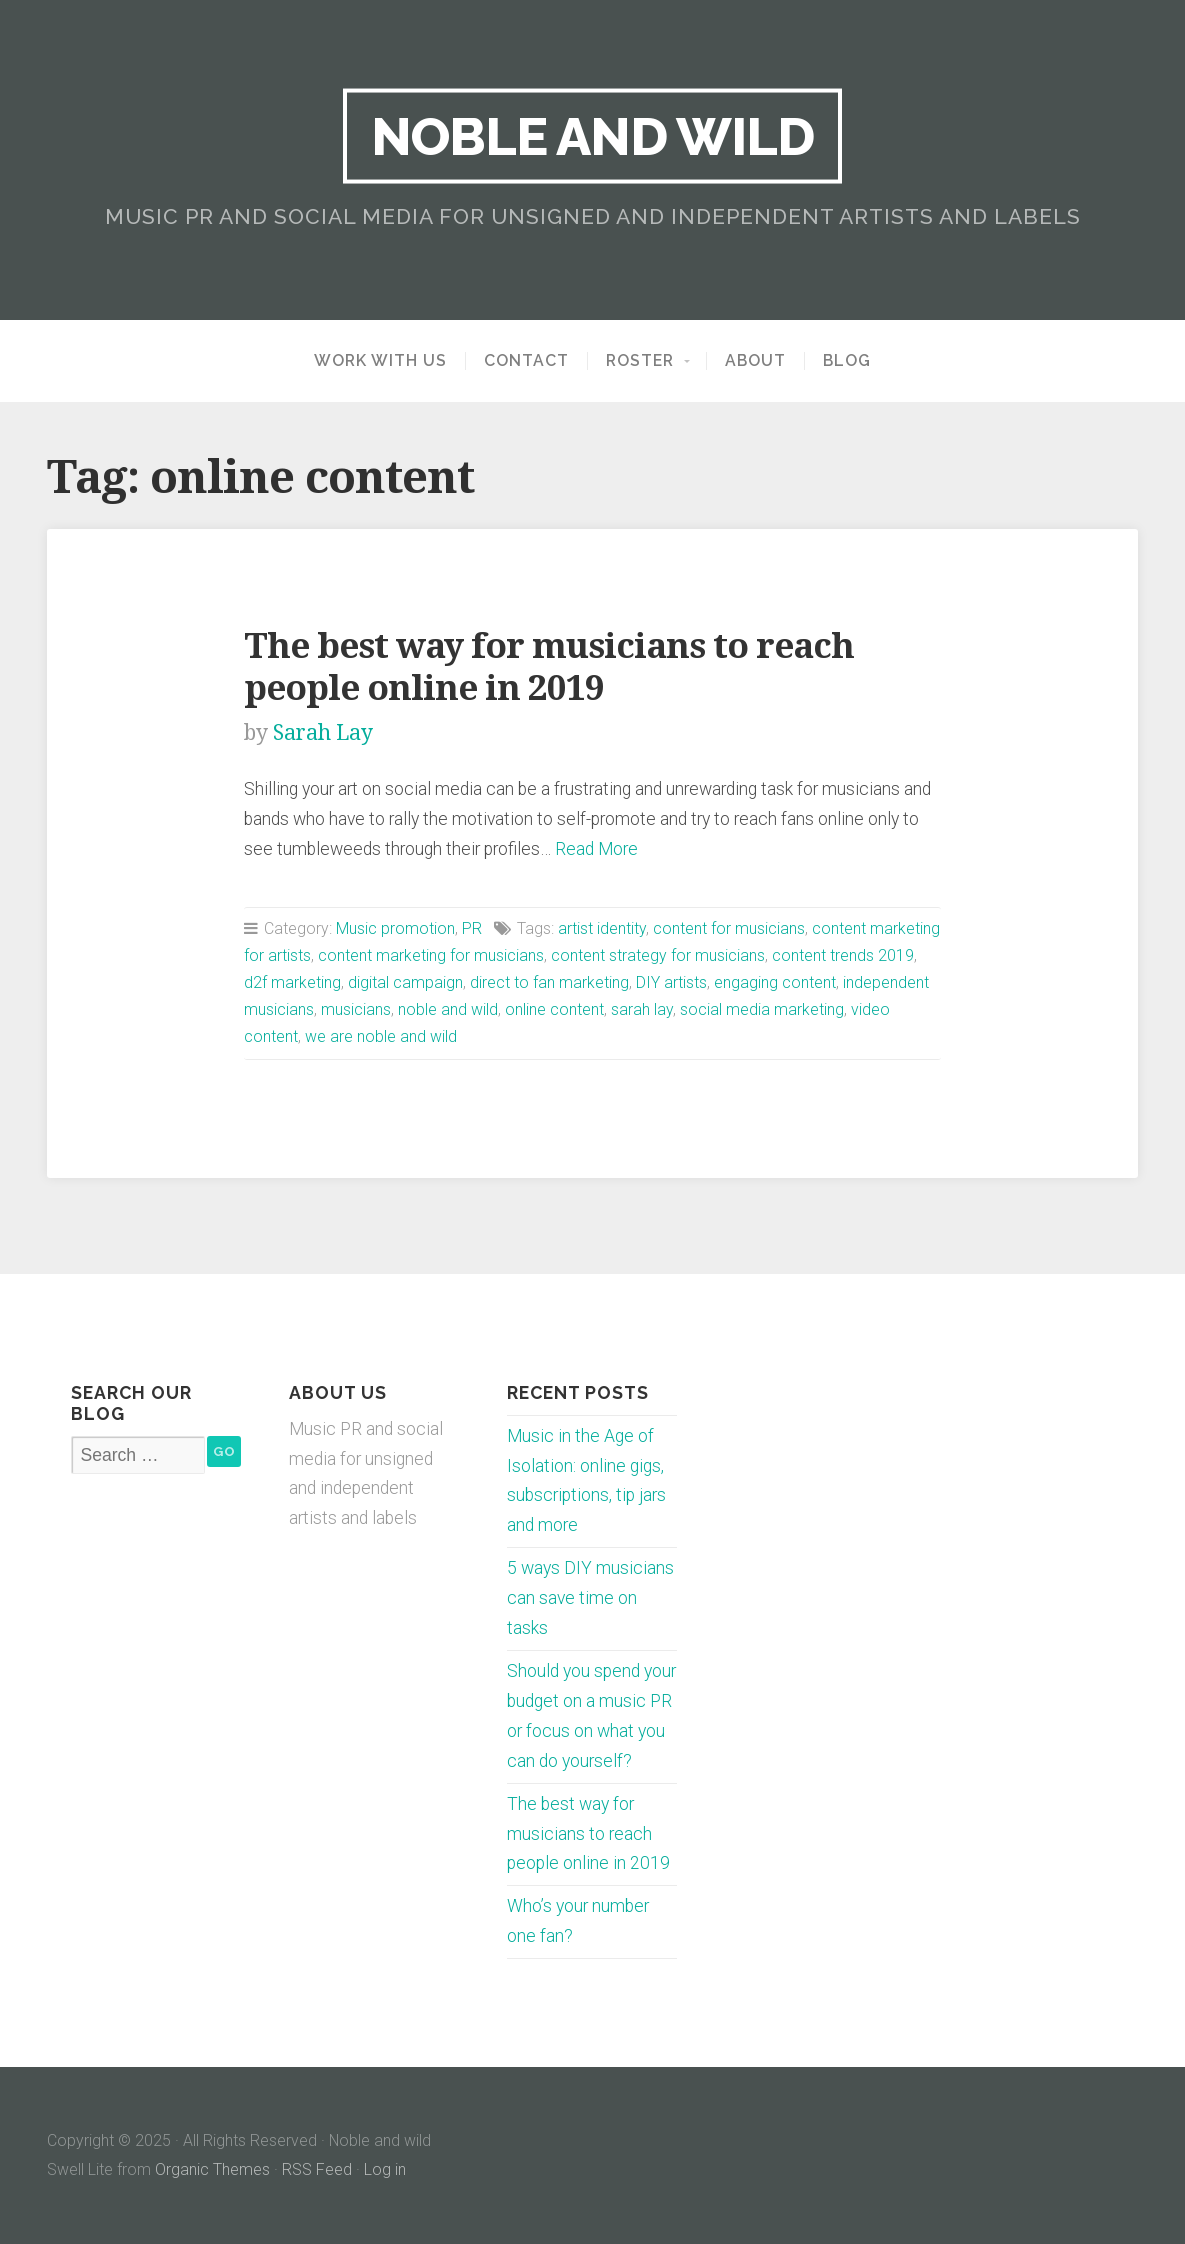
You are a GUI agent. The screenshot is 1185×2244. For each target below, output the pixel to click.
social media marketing (762, 1009)
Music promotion (395, 928)
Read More (596, 849)
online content (554, 1009)
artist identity (602, 928)
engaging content (775, 982)
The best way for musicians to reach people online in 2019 (549, 666)
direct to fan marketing (549, 982)
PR (472, 928)
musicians (356, 1009)
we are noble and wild (381, 1036)
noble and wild (448, 1009)
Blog (847, 361)
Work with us (380, 361)
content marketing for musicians (431, 955)
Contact (526, 361)
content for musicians (729, 928)
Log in (385, 2169)
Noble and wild (592, 136)
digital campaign (405, 982)
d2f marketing (292, 982)
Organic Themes (212, 2169)
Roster (640, 361)
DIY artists (671, 982)
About (755, 361)
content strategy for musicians (658, 955)
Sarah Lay (323, 732)
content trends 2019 (843, 955)
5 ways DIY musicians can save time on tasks (590, 1598)
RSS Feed (317, 2169)
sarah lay (642, 1009)
